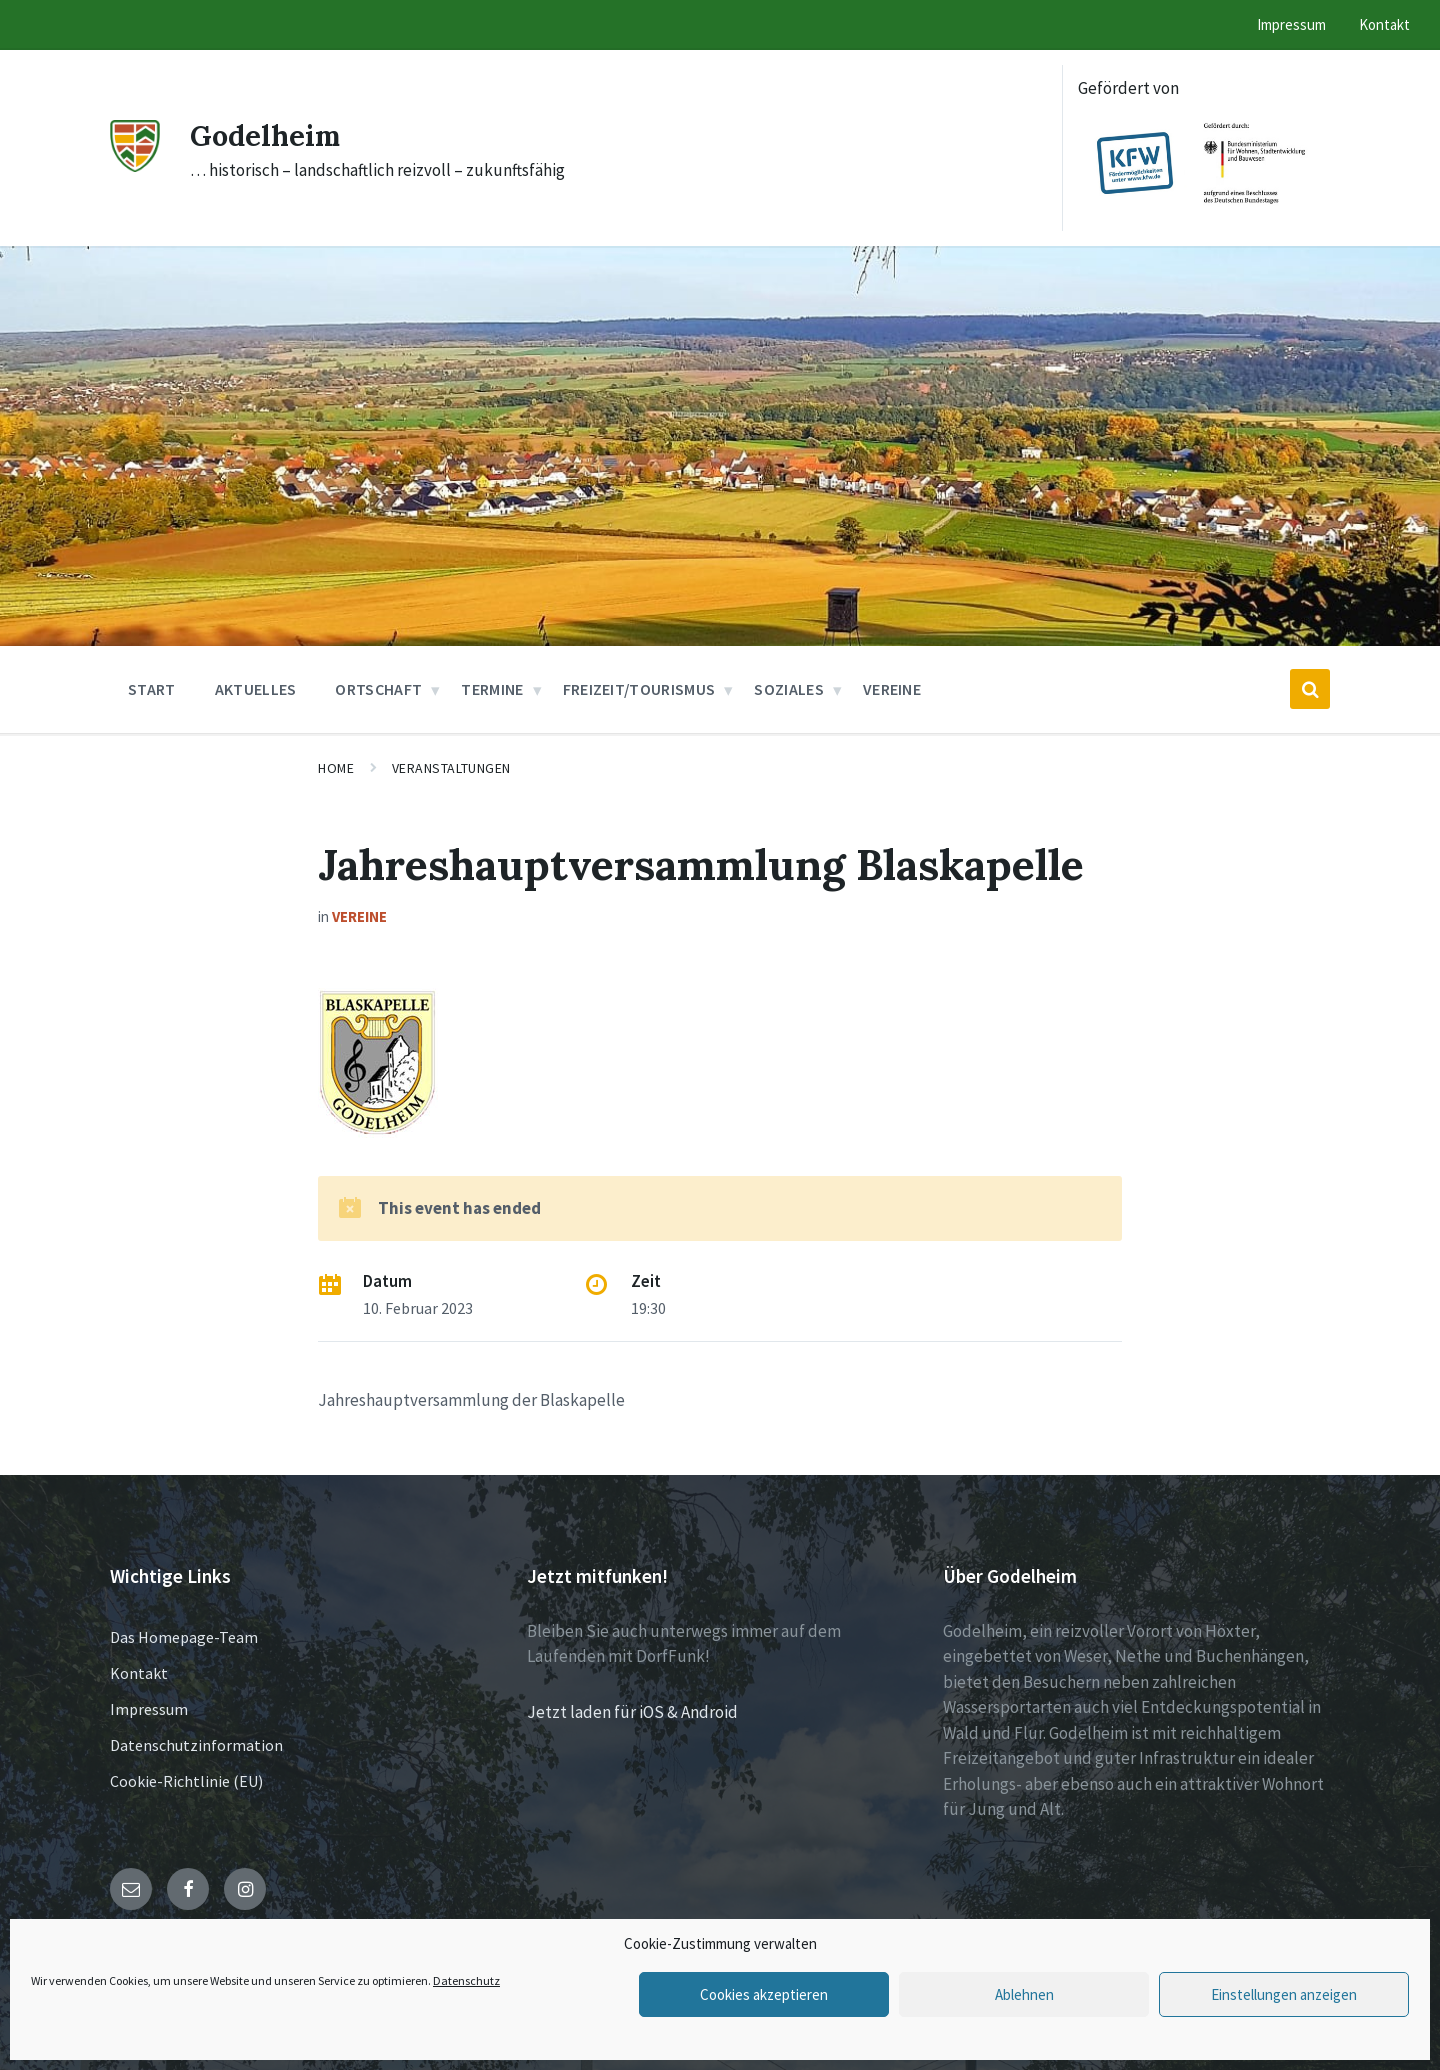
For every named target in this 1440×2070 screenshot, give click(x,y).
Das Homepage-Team (184, 1637)
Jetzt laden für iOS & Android (632, 1712)
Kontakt (139, 1673)
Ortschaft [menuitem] (378, 689)
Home (336, 768)
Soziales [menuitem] (789, 689)
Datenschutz (466, 1980)
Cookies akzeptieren (764, 1994)
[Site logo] (135, 166)
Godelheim (268, 135)
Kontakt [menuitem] (1384, 24)
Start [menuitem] (152, 689)
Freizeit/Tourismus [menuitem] (639, 689)
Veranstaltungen (451, 768)
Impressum (149, 1709)
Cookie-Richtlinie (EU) (186, 1781)
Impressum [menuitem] (1291, 24)
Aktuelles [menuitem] (256, 689)
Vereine (359, 916)
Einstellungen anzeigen (1284, 1994)
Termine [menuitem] (492, 689)
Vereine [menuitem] (892, 689)
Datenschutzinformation (196, 1745)
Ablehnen (1024, 1994)
